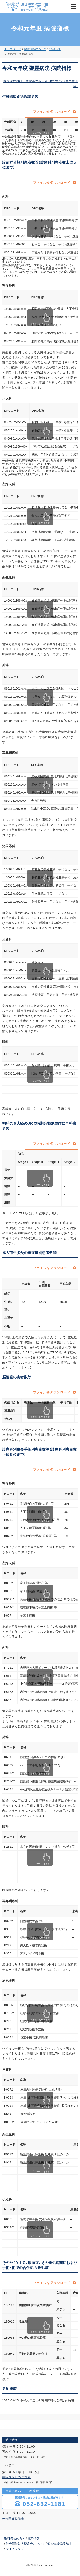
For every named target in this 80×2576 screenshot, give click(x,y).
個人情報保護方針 (59, 2543)
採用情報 (34, 2538)
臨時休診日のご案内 (16, 2477)
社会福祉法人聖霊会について (25, 2543)
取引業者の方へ (14, 2538)
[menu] (73, 6)
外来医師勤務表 (13, 2518)
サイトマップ (15, 2548)
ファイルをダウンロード (51, 111)
